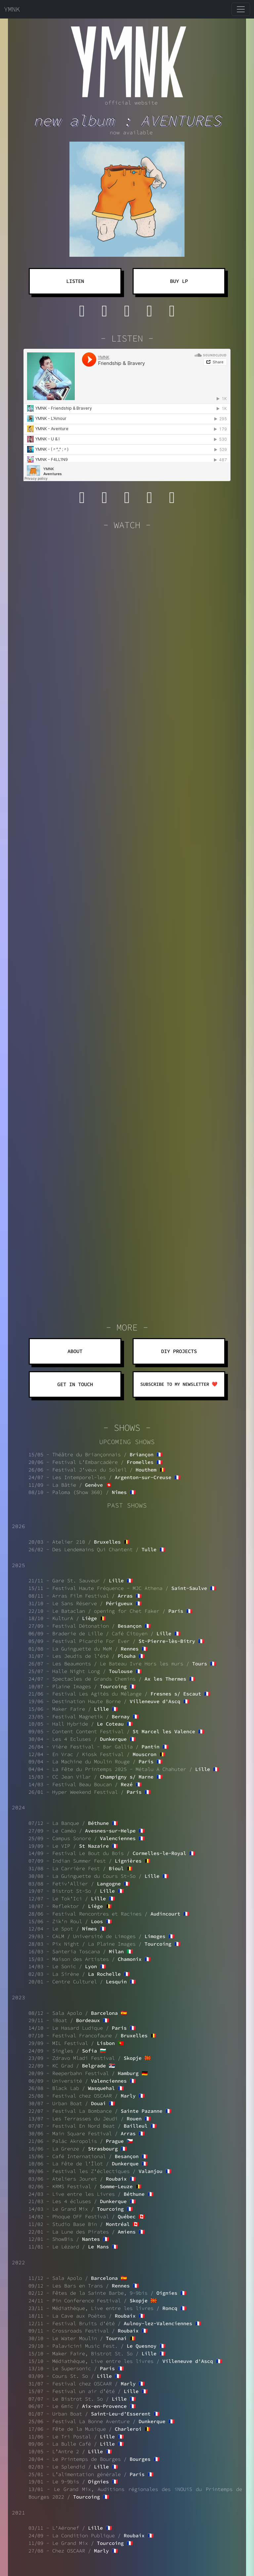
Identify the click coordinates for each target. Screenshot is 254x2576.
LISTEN (75, 281)
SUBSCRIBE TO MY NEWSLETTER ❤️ (179, 1384)
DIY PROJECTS (179, 1351)
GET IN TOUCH (75, 1384)
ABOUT (74, 1351)
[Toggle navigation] (241, 9)
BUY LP (179, 281)
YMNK (12, 9)
